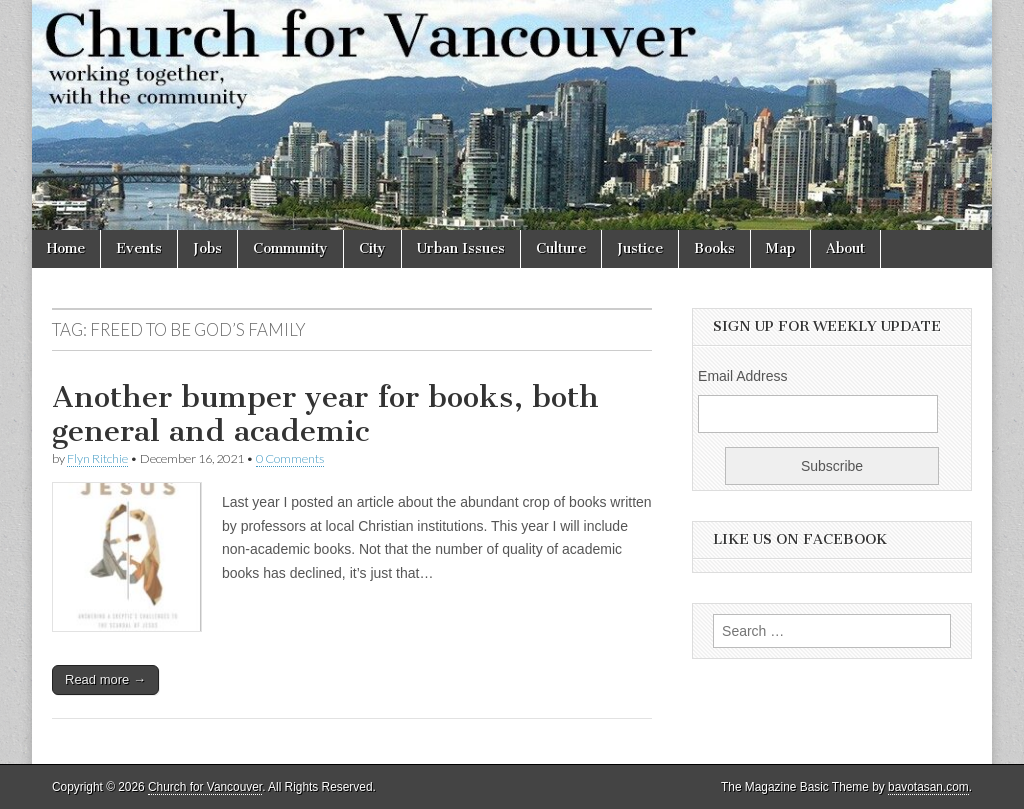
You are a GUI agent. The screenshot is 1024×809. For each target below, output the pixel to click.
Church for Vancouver (205, 787)
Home (66, 248)
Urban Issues (461, 248)
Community (290, 248)
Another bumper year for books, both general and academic (325, 414)
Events (139, 248)
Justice (640, 248)
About (845, 248)
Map (780, 248)
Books (714, 248)
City (372, 248)
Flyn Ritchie (97, 458)
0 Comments (290, 458)
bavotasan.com (928, 787)
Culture (561, 248)
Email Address (742, 376)
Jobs (207, 248)
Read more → (105, 679)
